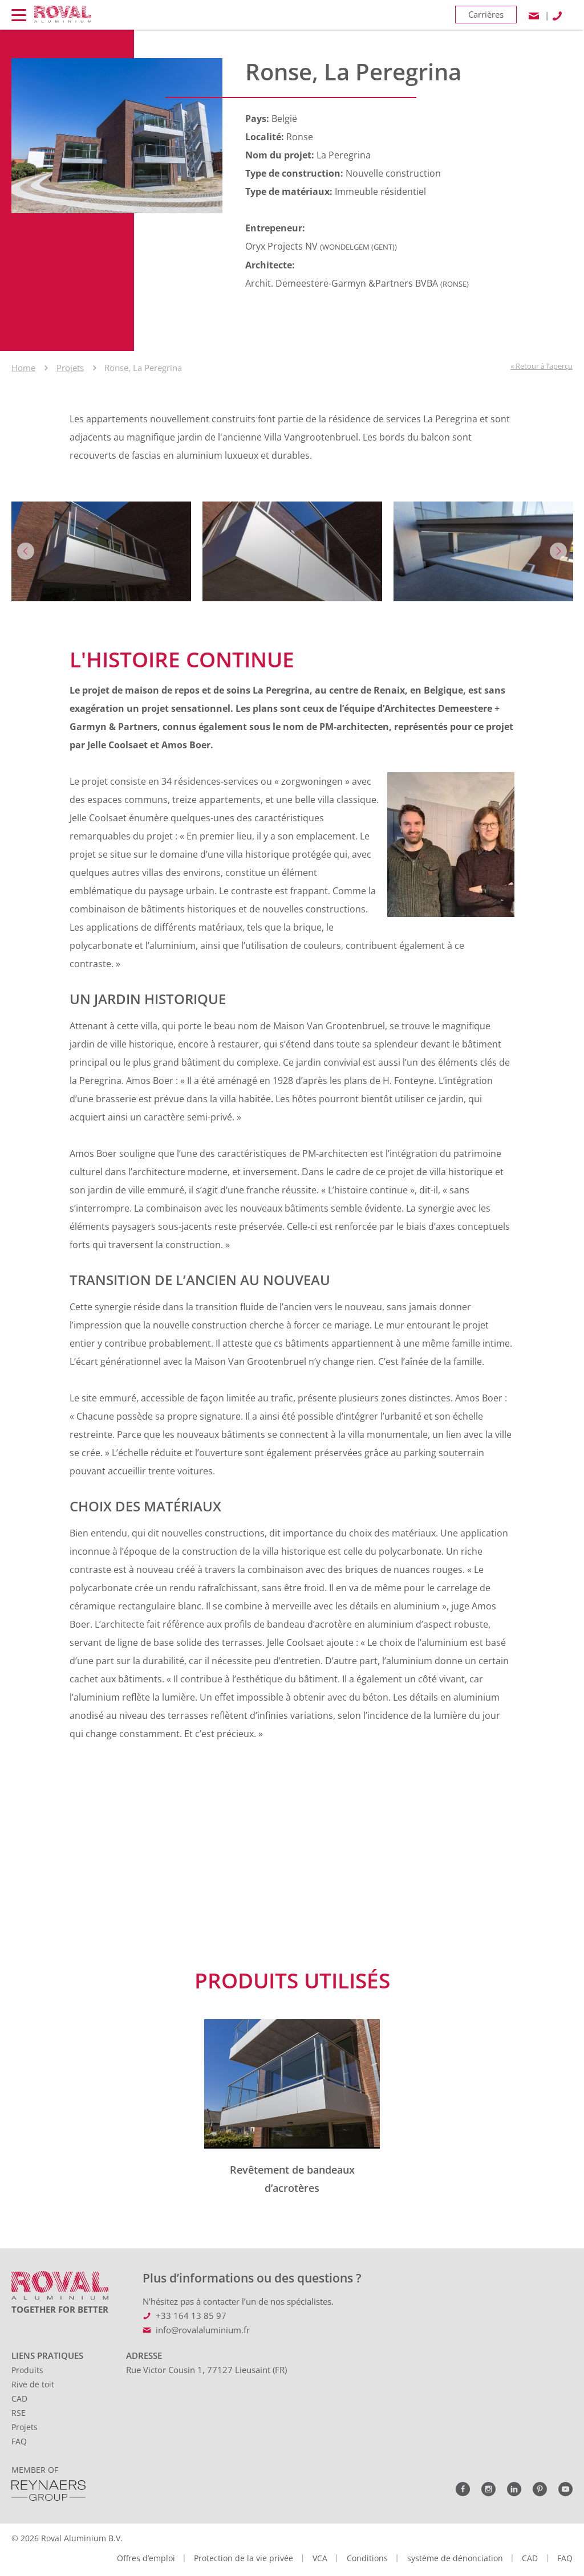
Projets (70, 367)
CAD (19, 2398)
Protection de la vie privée (243, 2558)
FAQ (19, 2441)
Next (558, 551)
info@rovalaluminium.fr (203, 2329)
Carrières (486, 14)
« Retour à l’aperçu (541, 366)
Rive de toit (32, 2384)
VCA (320, 2558)
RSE (18, 2412)
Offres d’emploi (146, 2558)
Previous (25, 551)
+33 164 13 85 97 (191, 2315)
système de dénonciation (455, 2558)
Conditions (367, 2558)
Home (23, 367)
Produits (27, 2370)
